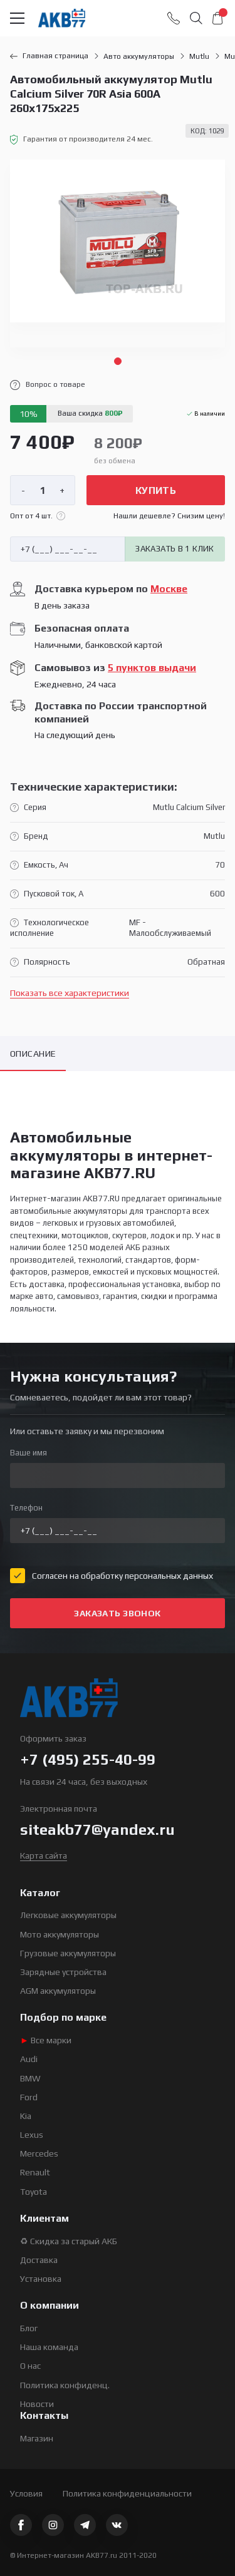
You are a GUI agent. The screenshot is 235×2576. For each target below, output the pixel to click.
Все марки (45, 2040)
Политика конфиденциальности (127, 2493)
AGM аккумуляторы (58, 1991)
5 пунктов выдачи (152, 668)
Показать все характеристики (69, 993)
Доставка (39, 2260)
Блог (29, 2328)
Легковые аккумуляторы (68, 1915)
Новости (37, 2404)
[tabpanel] (117, 253)
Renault (35, 2172)
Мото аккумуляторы (59, 1934)
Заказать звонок (117, 1613)
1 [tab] (118, 361)
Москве (168, 589)
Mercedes (39, 2153)
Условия (26, 2493)
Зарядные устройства (63, 1972)
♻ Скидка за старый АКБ (68, 2241)
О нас (30, 2366)
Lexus (31, 2135)
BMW (30, 2078)
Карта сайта (43, 1855)
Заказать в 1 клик (174, 548)
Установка (40, 2279)
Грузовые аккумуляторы (68, 1953)
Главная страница (49, 55)
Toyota (33, 2192)
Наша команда (49, 2347)
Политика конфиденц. (65, 2385)
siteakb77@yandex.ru (97, 1829)
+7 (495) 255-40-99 (87, 1759)
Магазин (36, 2438)
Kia (25, 2116)
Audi (29, 2059)
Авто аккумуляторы (138, 56)
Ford (29, 2097)
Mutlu (199, 56)
